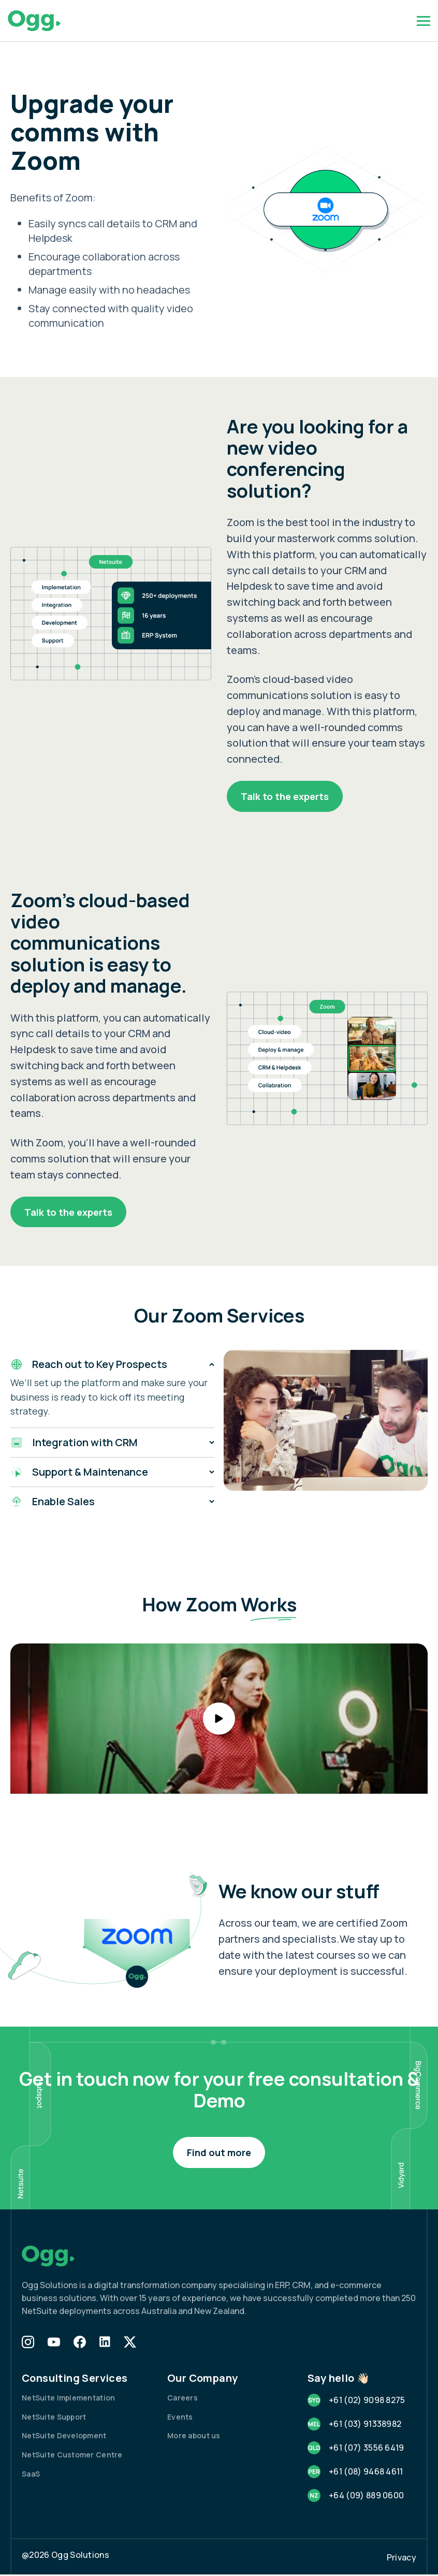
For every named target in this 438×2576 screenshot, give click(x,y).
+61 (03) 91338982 (365, 2425)
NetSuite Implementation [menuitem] (68, 2399)
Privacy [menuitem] (401, 2559)
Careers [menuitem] (182, 2399)
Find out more (219, 2153)
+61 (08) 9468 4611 (366, 2473)
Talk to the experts (286, 796)
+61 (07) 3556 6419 (366, 2449)
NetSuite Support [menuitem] (54, 2418)
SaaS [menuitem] (31, 2475)
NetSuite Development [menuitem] (64, 2437)
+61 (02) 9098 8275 (367, 2401)
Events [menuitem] (180, 2418)
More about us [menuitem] (194, 2437)
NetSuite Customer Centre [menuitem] (72, 2456)
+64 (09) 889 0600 (366, 2496)
